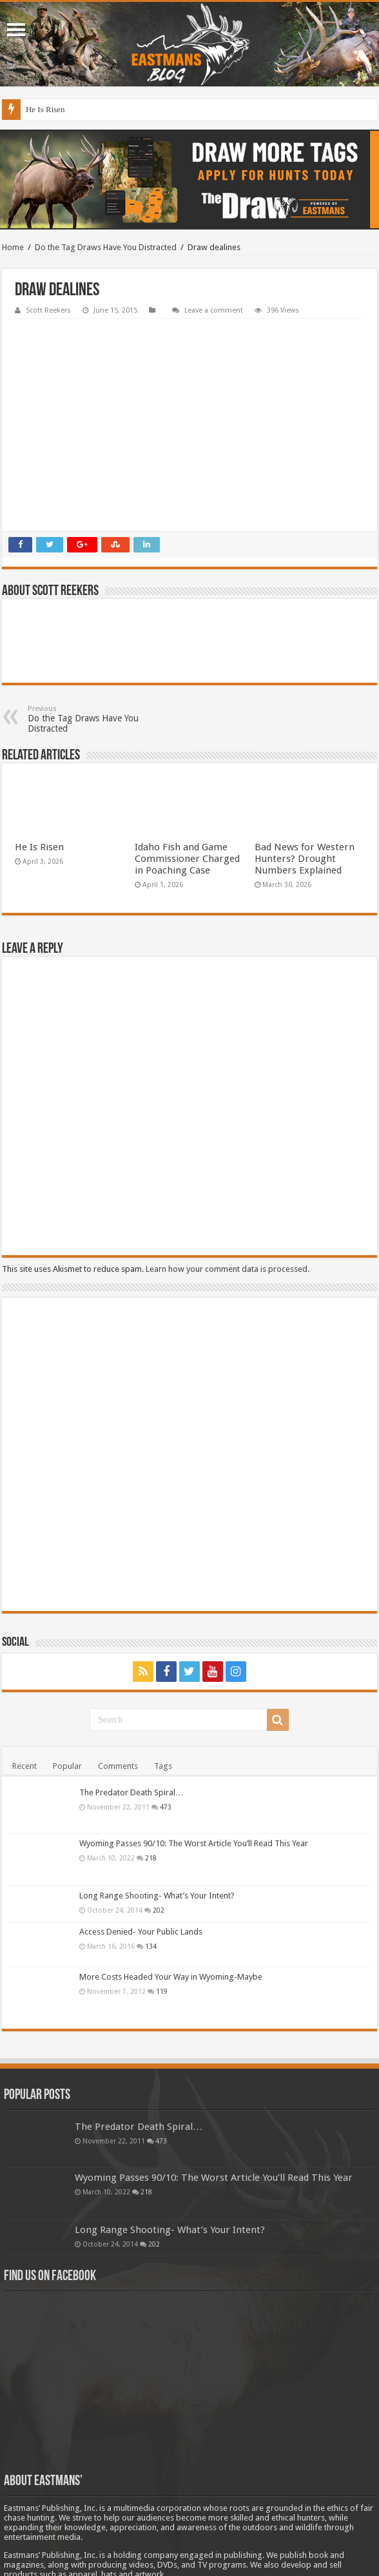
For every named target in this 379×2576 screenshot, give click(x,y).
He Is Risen (45, 109)
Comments (118, 1684)
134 (151, 1864)
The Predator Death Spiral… (131, 1710)
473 (165, 1725)
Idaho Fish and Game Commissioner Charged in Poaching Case (187, 776)
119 (162, 1909)
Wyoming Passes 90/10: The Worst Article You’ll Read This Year (193, 1761)
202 (158, 1828)
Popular (67, 1684)
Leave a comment (213, 310)
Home (13, 247)
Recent (24, 1684)
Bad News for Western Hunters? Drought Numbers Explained (305, 776)
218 (151, 1776)
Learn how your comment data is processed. (227, 1187)
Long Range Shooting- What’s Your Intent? (157, 1814)
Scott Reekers (48, 310)
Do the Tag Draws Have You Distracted (106, 247)
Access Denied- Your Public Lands (140, 1850)
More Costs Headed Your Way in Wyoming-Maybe (170, 1895)
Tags (163, 1684)
